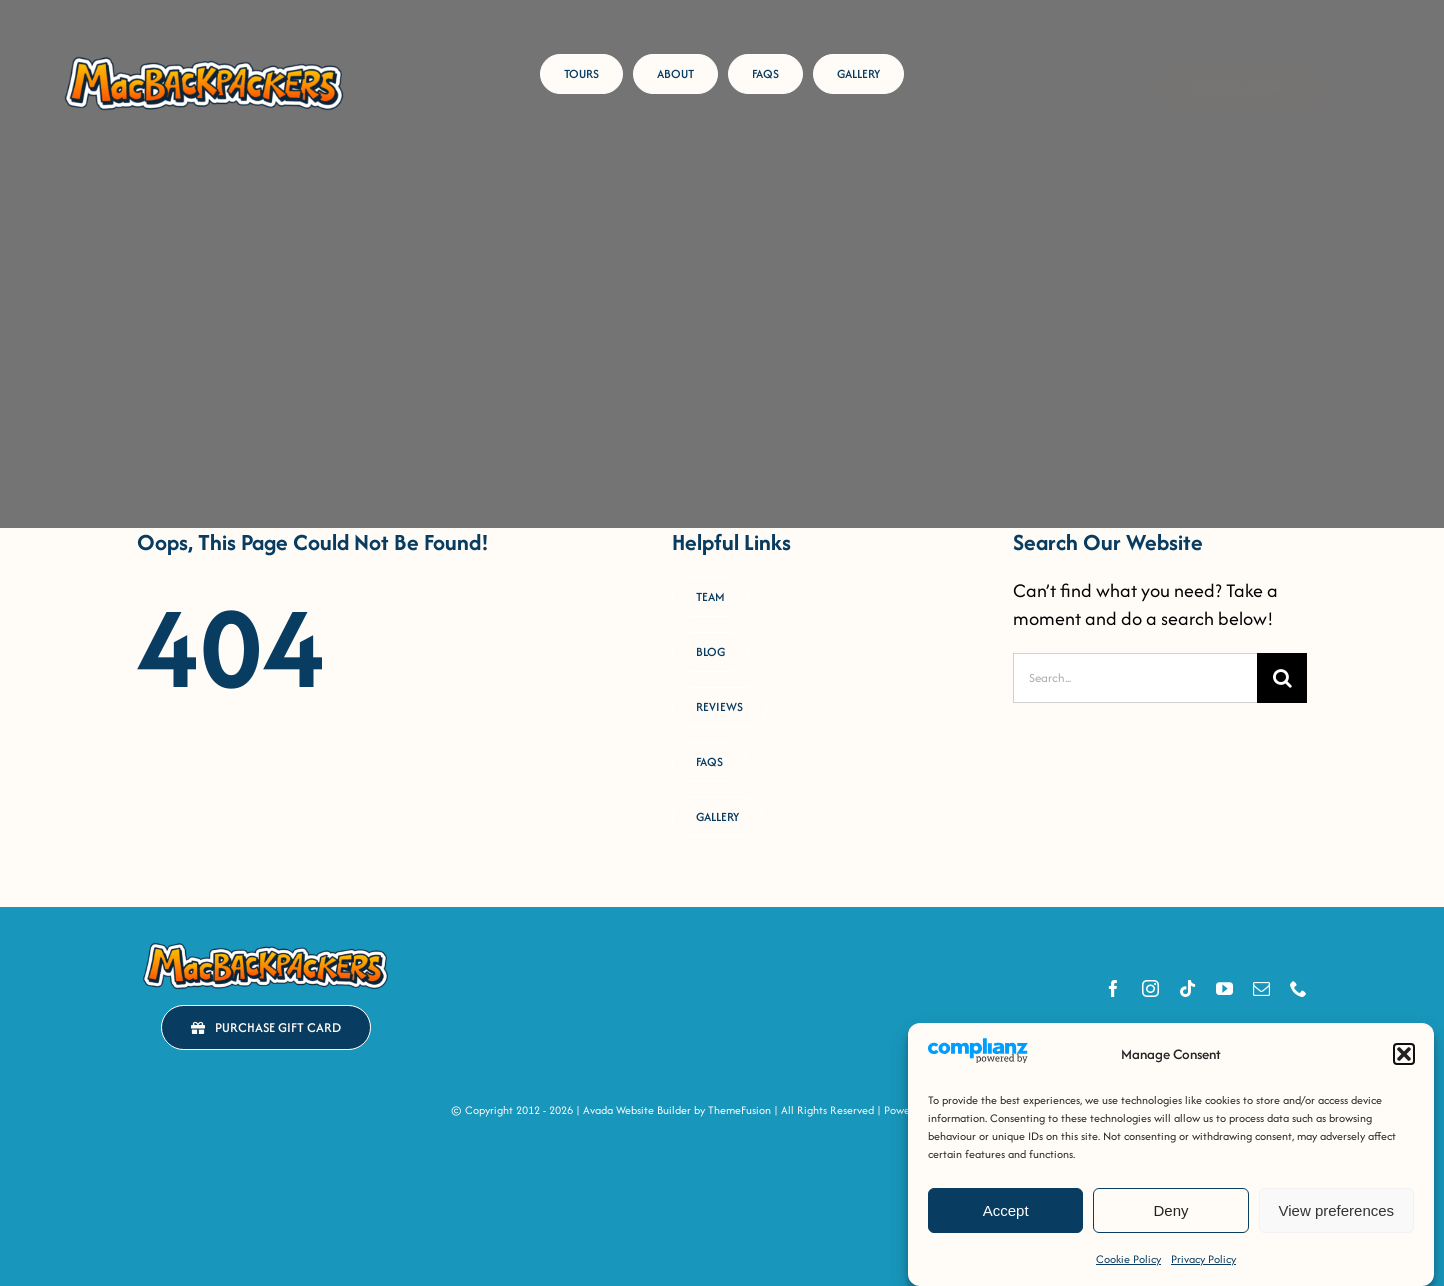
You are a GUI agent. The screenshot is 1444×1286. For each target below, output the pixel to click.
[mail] (1261, 988)
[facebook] (1113, 988)
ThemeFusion (739, 1110)
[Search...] (1135, 678)
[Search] (1282, 678)
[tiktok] (1187, 988)
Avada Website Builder (637, 1110)
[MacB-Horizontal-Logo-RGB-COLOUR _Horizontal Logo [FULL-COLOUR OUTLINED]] (204, 59)
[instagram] (1150, 988)
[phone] (1298, 988)
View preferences (1337, 1210)
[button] (1404, 1054)
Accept (1006, 1210)
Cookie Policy (1128, 1259)
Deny (1170, 1210)
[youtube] (1224, 988)
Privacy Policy (1203, 1259)
